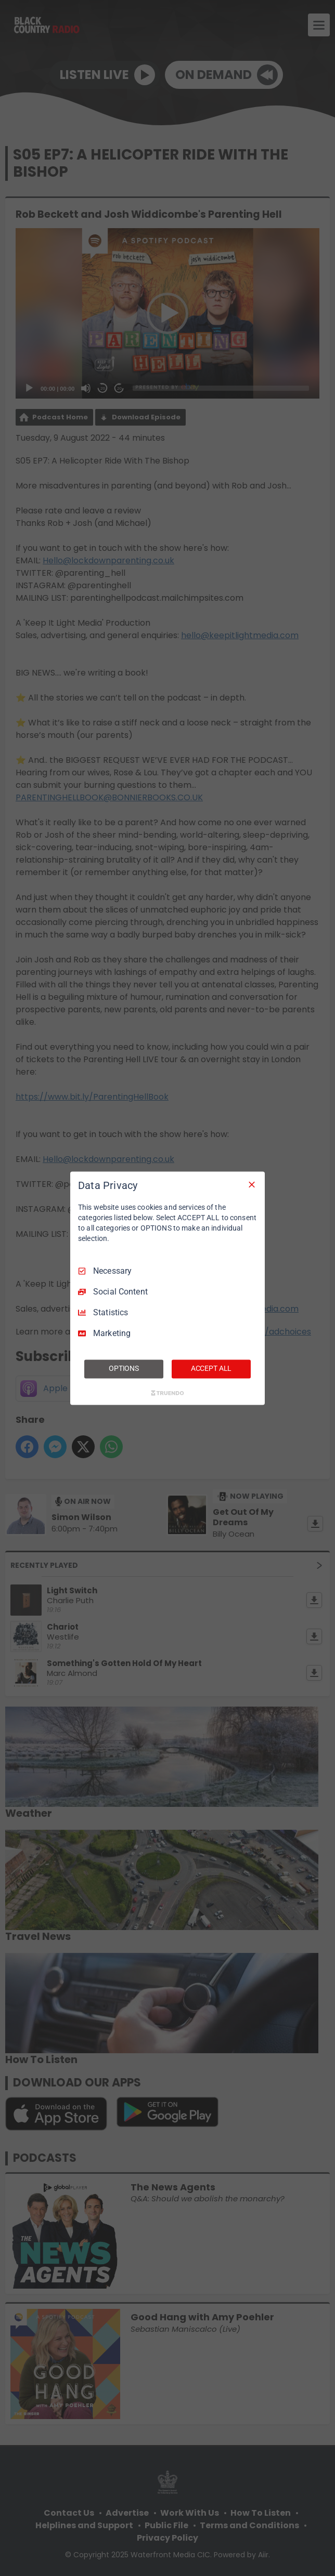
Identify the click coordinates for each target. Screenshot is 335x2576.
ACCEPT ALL (211, 1368)
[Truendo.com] (167, 1393)
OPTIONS (124, 1368)
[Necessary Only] (252, 1184)
